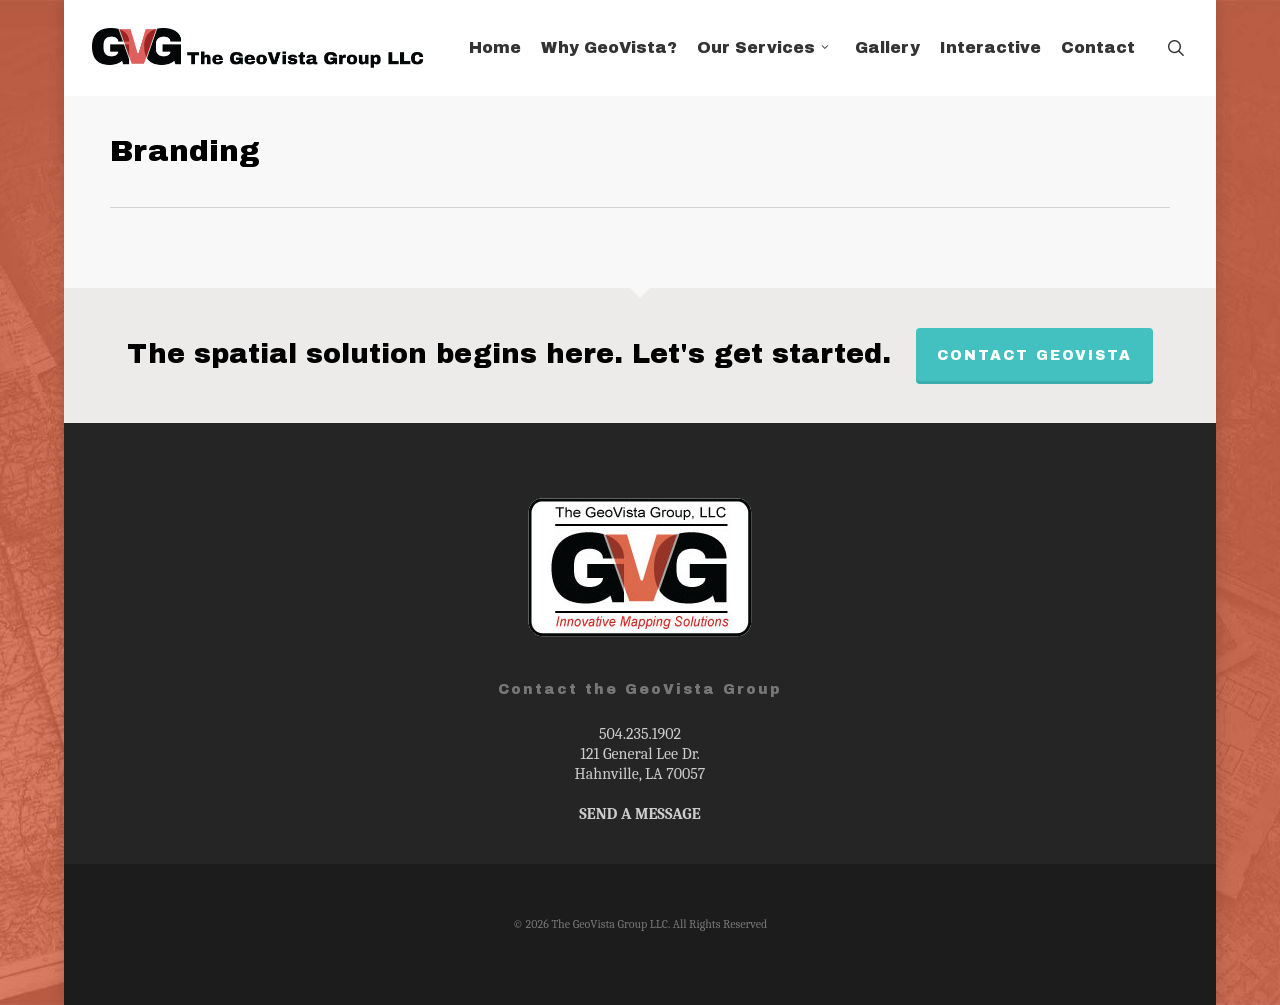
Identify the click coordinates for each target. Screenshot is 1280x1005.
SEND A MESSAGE (639, 814)
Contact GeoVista (1034, 355)
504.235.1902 (640, 734)
